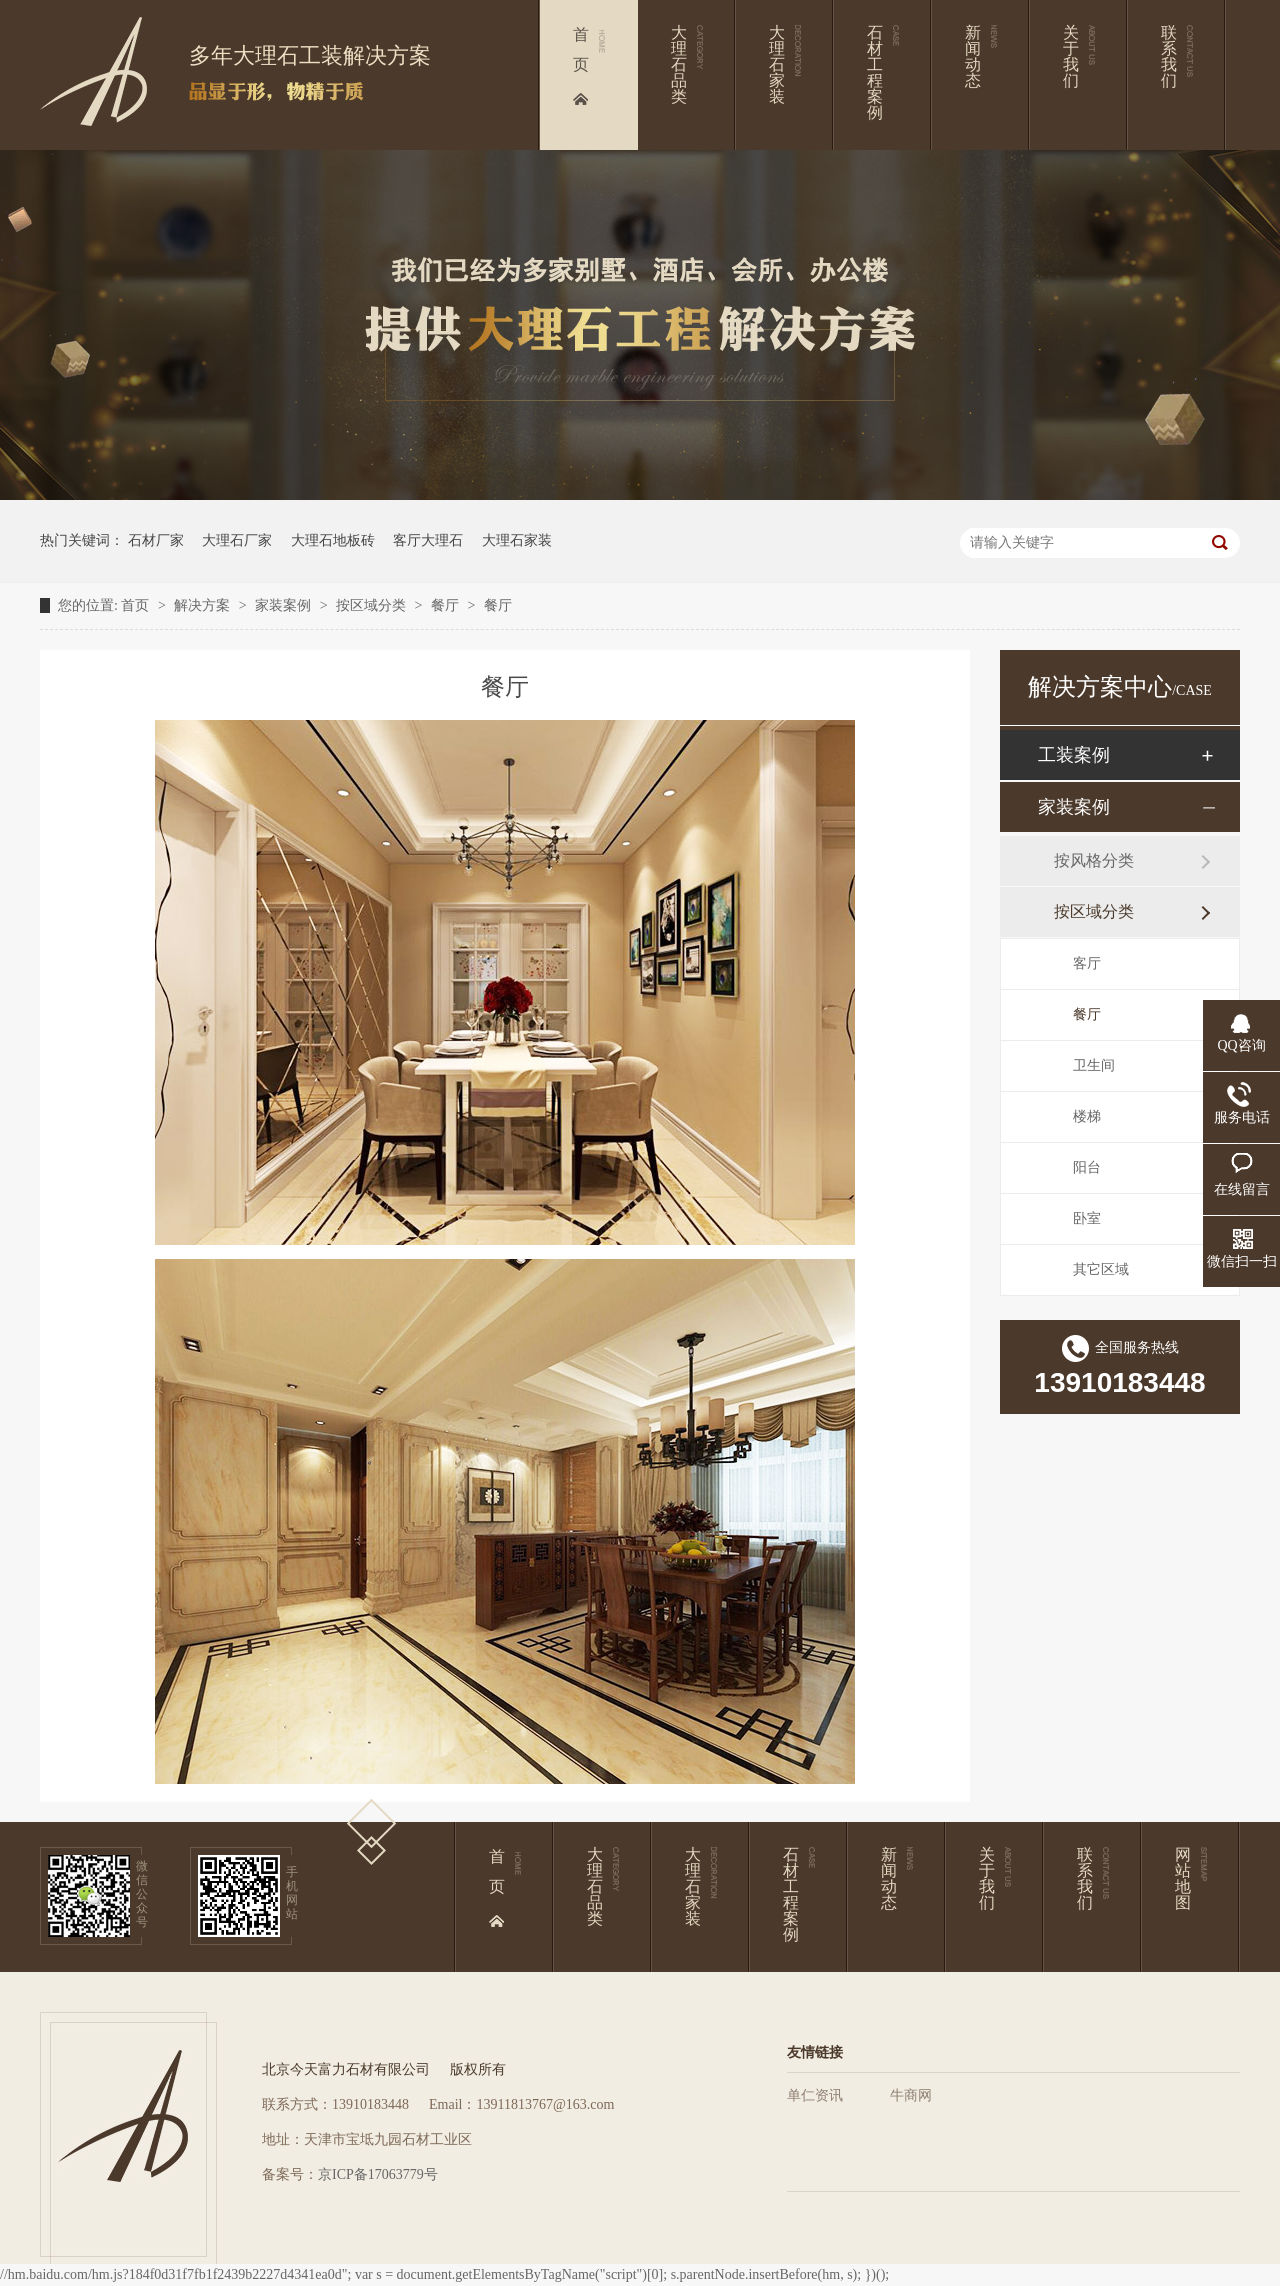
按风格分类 (1094, 860)
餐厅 (447, 605)
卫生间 (1094, 1065)
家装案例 (285, 605)
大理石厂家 (237, 540)
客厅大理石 (428, 540)
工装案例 (1074, 755)
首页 (137, 605)
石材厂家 (156, 540)
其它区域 (1101, 1269)
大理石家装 (517, 540)
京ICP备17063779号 (378, 2174)
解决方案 (204, 605)
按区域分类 (373, 605)
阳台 (1087, 1167)
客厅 (1087, 963)
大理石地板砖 (333, 540)
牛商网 (911, 2095)
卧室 (1087, 1218)
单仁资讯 (815, 2095)
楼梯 (1087, 1116)
